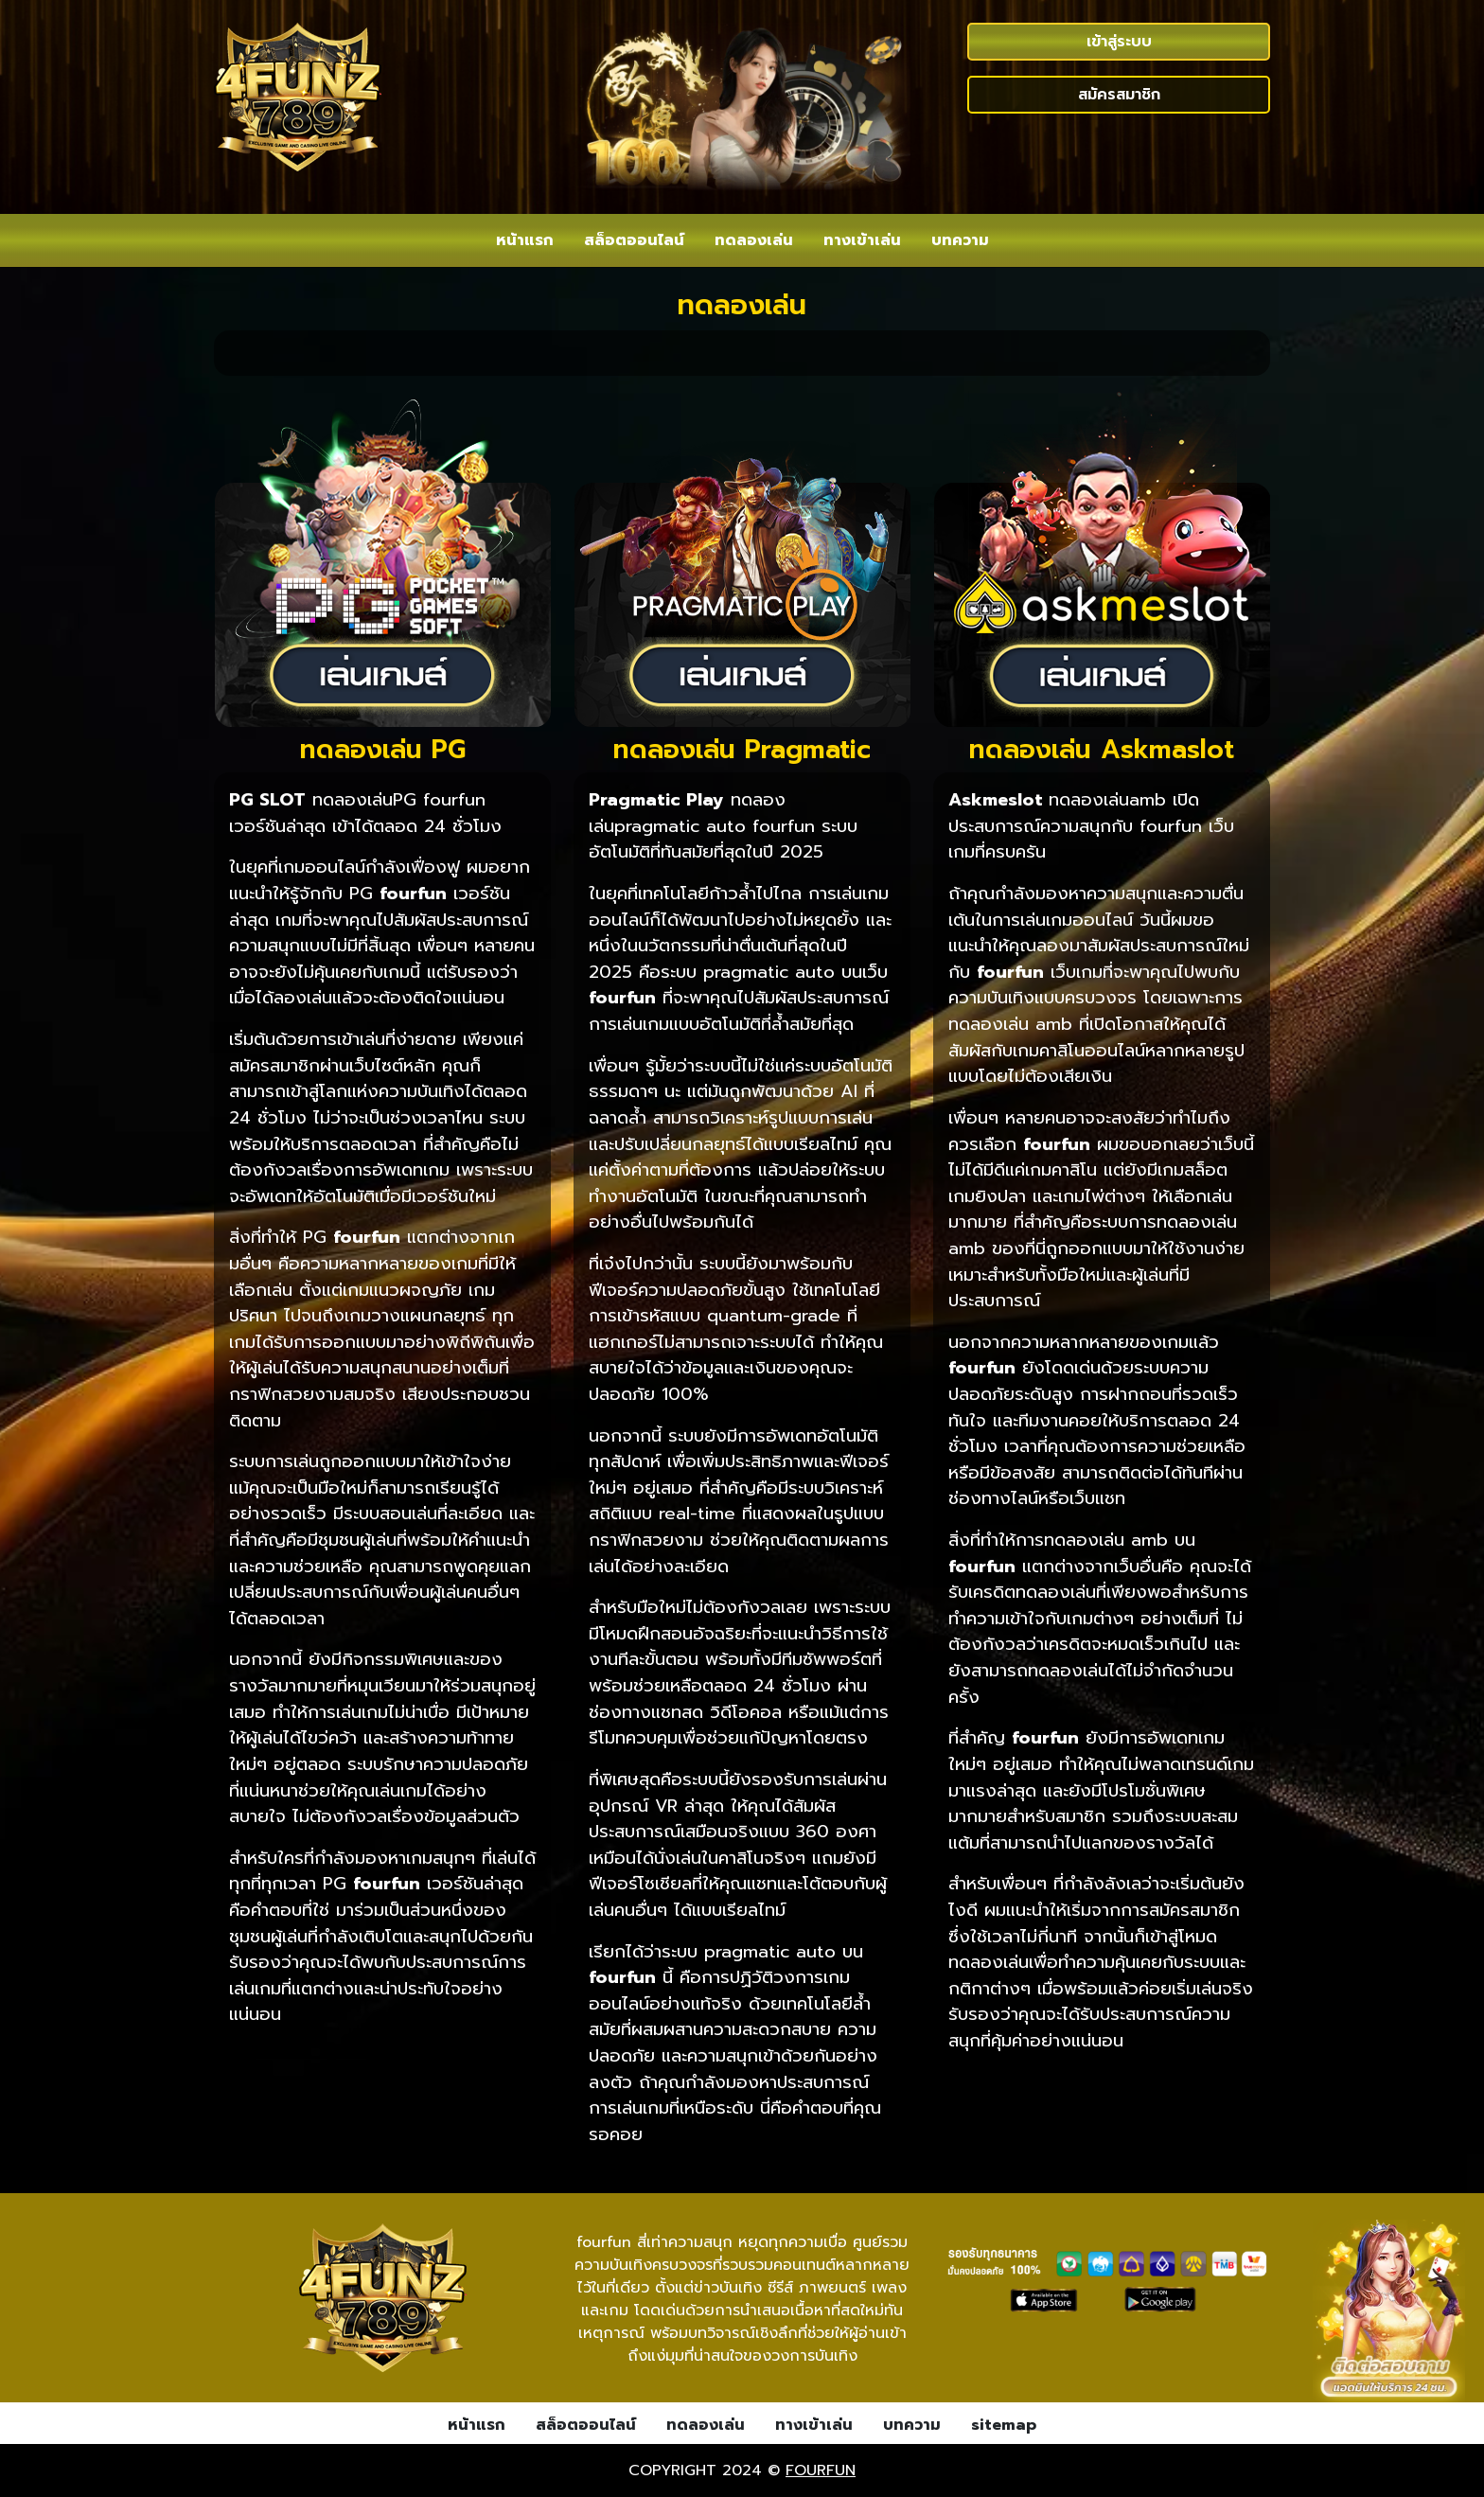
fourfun (821, 2470)
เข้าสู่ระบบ (1119, 41)
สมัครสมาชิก (1119, 94)
